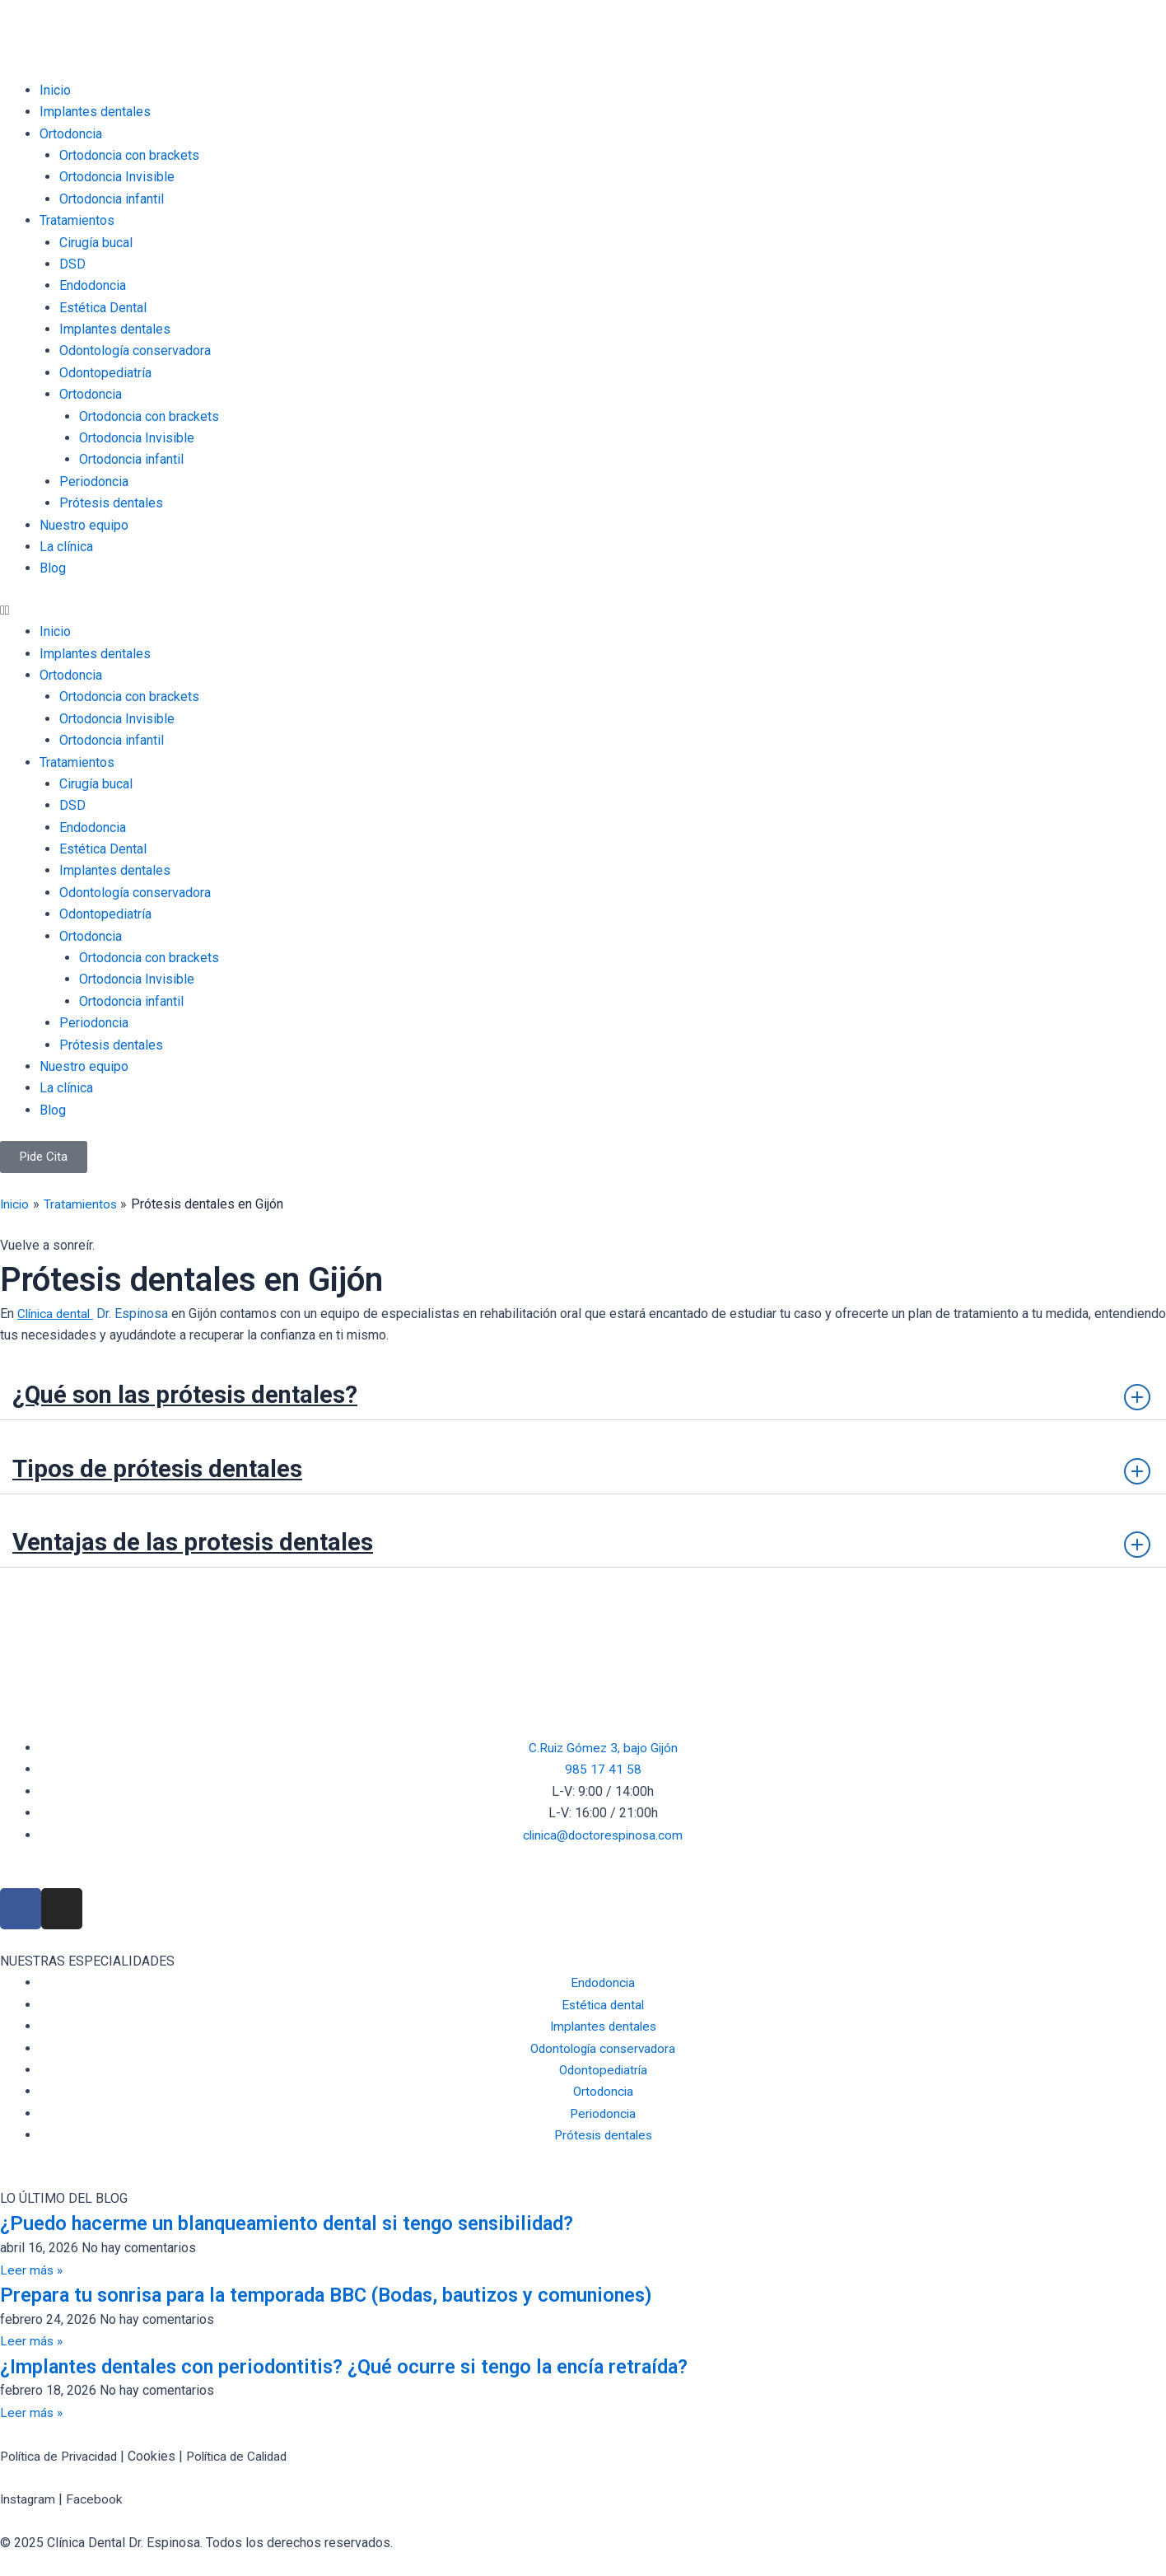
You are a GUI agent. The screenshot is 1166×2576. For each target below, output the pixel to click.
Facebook (96, 2499)
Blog (53, 568)
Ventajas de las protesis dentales (208, 1541)
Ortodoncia (71, 134)
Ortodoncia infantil (111, 199)
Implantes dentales (95, 111)
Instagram (29, 2499)
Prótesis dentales (111, 503)
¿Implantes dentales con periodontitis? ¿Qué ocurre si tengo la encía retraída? (375, 2366)
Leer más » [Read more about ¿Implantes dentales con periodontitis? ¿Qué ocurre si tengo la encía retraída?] (32, 2412)
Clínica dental (57, 1313)
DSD (72, 264)
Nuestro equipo (84, 525)
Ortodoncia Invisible (117, 177)
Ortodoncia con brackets (129, 155)
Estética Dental (103, 308)
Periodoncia (93, 481)
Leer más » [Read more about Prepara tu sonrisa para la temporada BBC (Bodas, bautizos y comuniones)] (32, 2341)
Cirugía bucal (96, 242)
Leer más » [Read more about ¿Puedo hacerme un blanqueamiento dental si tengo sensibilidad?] (32, 2270)
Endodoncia (92, 285)
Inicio (55, 90)
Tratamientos (77, 220)
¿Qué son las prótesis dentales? (200, 1394)
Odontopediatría (105, 373)
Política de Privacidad (63, 2456)
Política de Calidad (249, 2456)
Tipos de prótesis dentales (170, 1467)
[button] (583, 610)
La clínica (66, 546)
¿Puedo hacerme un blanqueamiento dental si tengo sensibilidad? (314, 2223)
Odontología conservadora (135, 350)
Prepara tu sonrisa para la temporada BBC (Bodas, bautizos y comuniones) (358, 2294)
